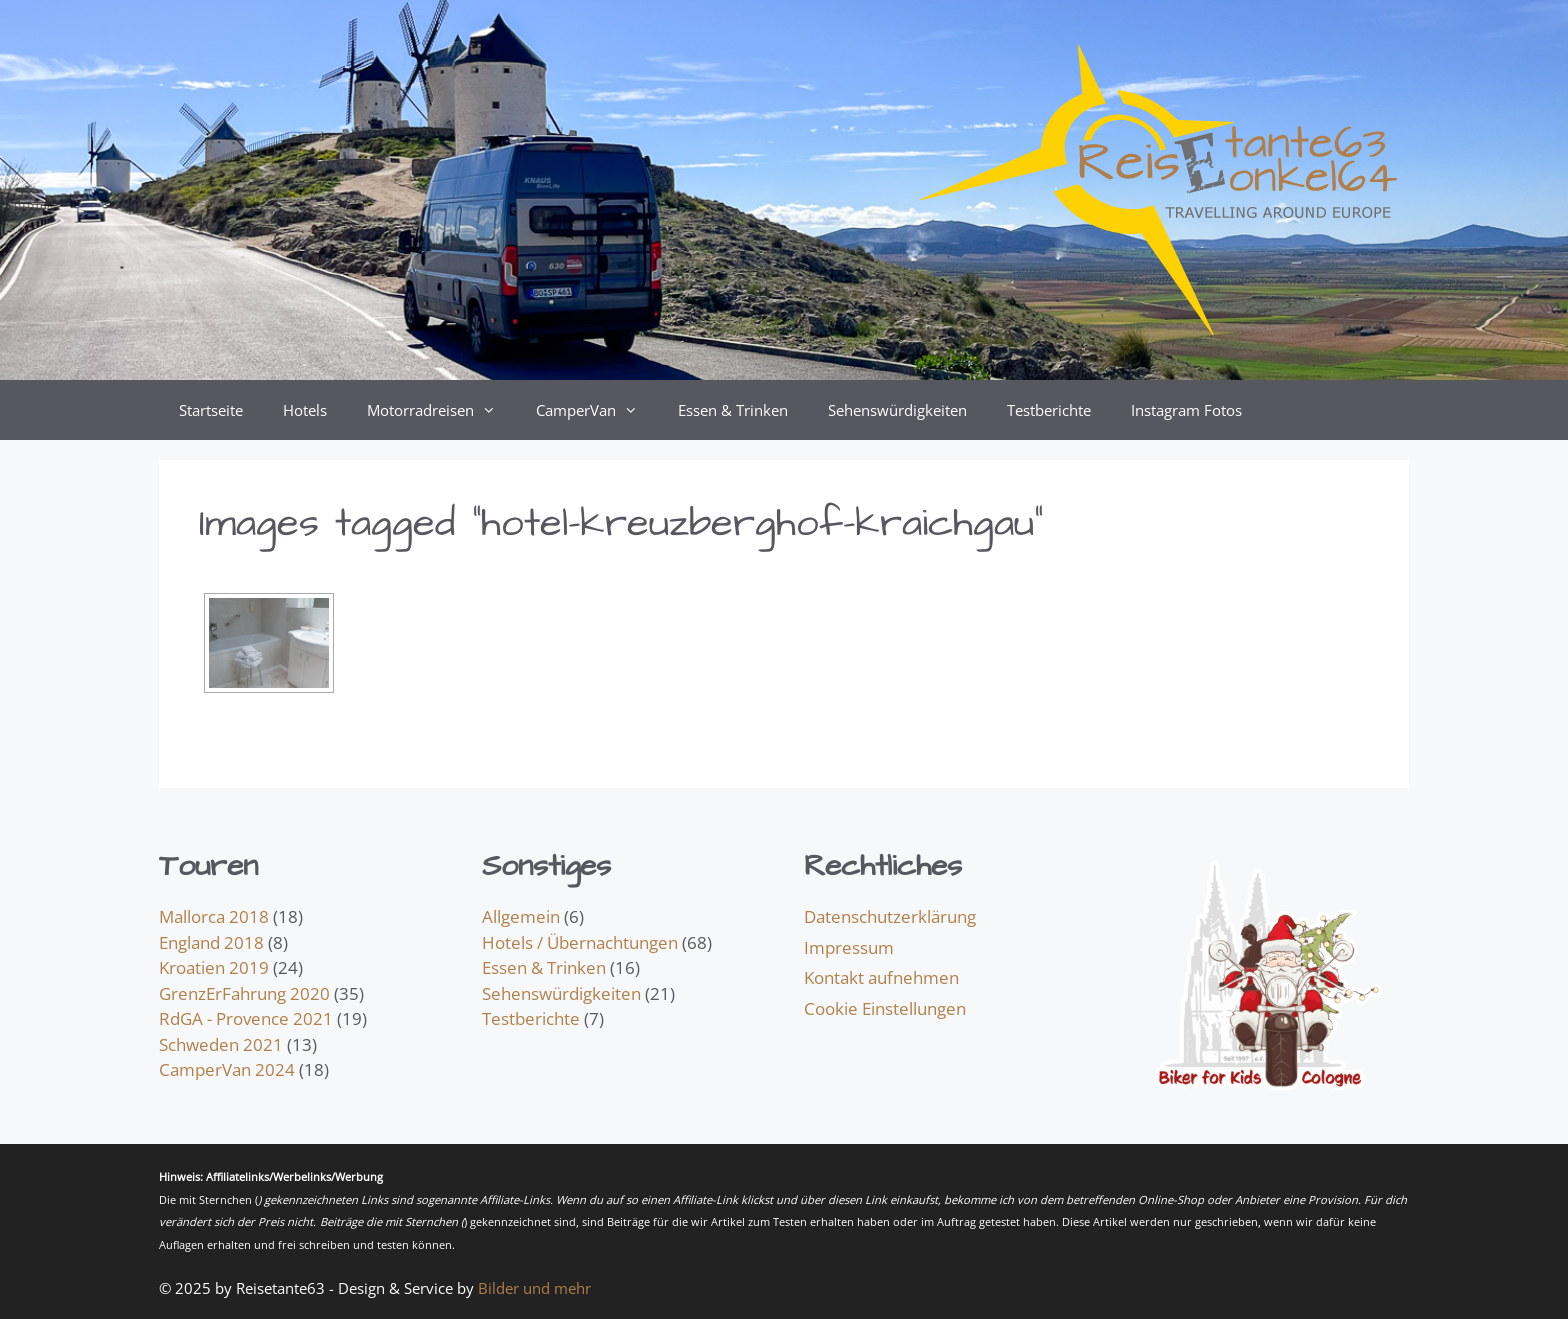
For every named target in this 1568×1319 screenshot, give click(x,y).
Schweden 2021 (221, 1044)
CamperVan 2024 (227, 1069)
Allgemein (521, 916)
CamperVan (597, 410)
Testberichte (1049, 410)
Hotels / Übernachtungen (580, 942)
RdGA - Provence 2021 (246, 1018)
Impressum (849, 947)
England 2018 (211, 942)
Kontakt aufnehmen (881, 977)
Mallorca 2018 (214, 916)
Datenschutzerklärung (890, 916)
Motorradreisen (441, 410)
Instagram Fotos (1186, 410)
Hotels (305, 410)
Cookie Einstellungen (885, 1008)
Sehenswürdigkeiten (897, 410)
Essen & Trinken (733, 410)
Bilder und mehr (534, 1288)
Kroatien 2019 (214, 967)
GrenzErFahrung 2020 (244, 993)
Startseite (211, 410)
